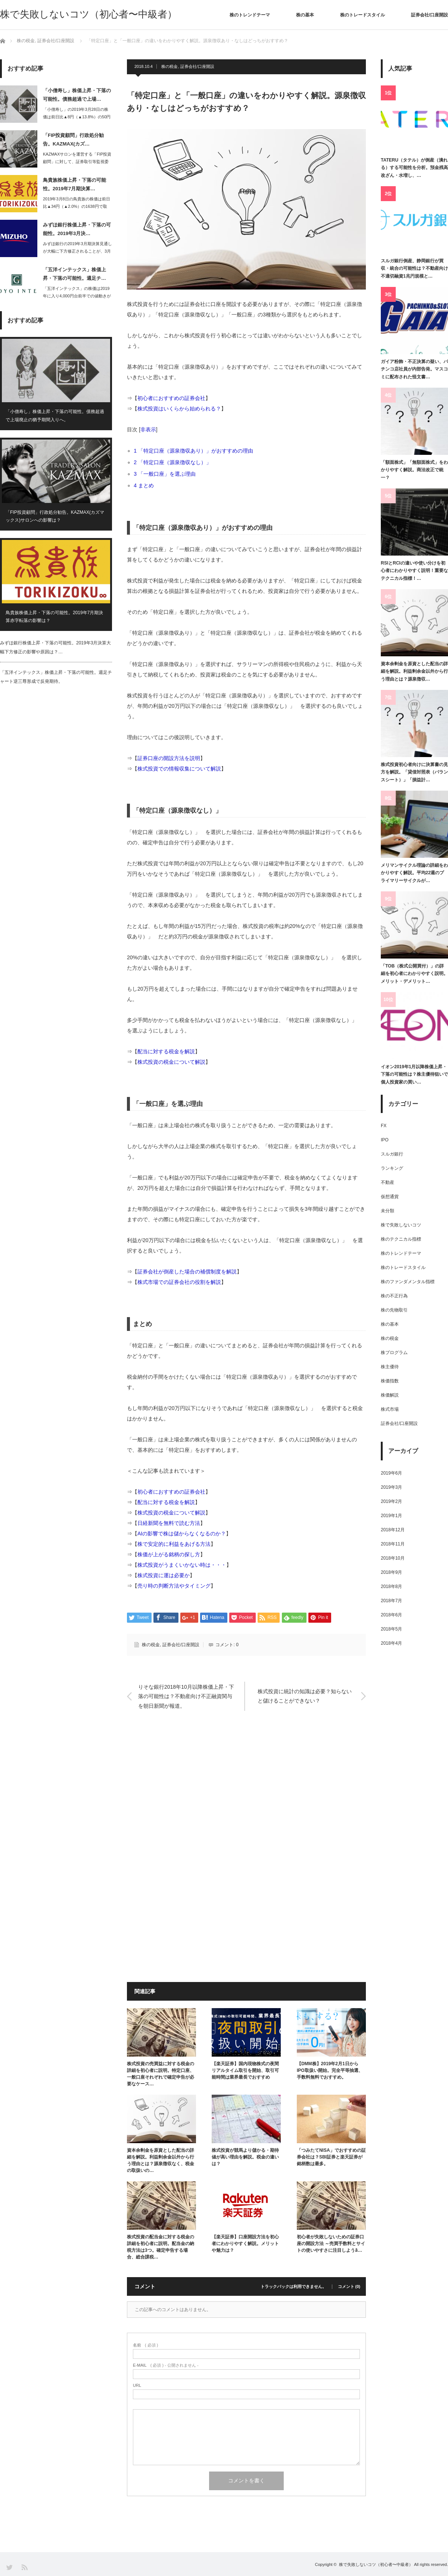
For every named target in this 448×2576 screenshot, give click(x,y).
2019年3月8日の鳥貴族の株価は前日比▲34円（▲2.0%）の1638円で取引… (76, 207)
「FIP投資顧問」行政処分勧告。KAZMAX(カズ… (73, 139)
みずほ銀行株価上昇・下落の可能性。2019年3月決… (77, 229)
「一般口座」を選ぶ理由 (167, 474)
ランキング (392, 1168)
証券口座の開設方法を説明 (168, 758)
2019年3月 (391, 1487)
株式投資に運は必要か (163, 1575)
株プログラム (394, 1352)
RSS (24, 2567)
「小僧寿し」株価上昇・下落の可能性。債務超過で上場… (77, 95)
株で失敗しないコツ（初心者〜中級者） (88, 14)
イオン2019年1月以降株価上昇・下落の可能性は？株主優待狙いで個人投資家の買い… (414, 1074)
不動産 (387, 1182)
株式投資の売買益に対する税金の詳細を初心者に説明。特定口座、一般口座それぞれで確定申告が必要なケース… (160, 2073)
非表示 (148, 429)
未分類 (387, 1210)
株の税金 (169, 66)
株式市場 (390, 1409)
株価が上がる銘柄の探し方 (168, 1554)
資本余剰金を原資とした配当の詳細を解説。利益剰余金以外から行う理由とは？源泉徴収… (414, 671)
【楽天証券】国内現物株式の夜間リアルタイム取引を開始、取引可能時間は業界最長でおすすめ (245, 2070)
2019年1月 (391, 1515)
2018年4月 (391, 1643)
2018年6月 (391, 1614)
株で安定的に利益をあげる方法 (174, 1544)
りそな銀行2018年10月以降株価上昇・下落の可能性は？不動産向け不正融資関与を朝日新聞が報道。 (186, 1696)
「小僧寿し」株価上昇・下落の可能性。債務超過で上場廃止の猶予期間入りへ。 (55, 415)
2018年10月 (393, 1558)
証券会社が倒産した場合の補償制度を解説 (187, 1272)
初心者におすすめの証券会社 (171, 398)
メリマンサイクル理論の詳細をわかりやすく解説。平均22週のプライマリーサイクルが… (414, 873)
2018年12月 (393, 1529)
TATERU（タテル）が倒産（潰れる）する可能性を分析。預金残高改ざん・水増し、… (414, 167)
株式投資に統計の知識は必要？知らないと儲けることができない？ (305, 1696)
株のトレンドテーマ (250, 15)
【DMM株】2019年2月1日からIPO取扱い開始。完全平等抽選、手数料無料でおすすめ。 (330, 2070)
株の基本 (305, 15)
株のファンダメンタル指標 (408, 1281)
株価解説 (390, 1395)
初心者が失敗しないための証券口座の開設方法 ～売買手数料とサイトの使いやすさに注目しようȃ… (331, 2243)
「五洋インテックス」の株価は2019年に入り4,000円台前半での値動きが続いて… (77, 296)
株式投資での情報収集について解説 (179, 769)
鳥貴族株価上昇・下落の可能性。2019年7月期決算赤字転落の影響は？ (54, 616)
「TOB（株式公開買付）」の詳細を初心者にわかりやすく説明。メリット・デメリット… (414, 973)
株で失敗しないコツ (401, 1225)
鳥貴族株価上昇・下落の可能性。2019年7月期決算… (74, 184)
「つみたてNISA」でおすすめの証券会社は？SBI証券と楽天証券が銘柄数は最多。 (331, 2157)
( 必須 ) (145, 2345)
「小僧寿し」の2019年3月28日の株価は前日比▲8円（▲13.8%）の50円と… (77, 117)
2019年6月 (391, 1473)
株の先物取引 (394, 1310)
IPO (385, 1139)
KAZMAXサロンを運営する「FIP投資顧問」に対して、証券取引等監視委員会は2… (77, 162)
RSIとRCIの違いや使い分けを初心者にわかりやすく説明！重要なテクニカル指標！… (414, 570)
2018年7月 (391, 1600)
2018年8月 (391, 1586)
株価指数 (390, 1381)
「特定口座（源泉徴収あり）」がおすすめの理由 (196, 451)
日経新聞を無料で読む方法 (168, 1523)
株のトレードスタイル (362, 15)
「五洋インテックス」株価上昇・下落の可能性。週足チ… (74, 274)
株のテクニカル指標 (401, 1239)
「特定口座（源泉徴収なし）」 (175, 462)
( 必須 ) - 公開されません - (166, 2365)
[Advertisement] (246, 1794)
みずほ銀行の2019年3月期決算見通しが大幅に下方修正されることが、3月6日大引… (77, 251)
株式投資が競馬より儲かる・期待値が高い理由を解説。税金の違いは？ (245, 2157)
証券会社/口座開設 (429, 15)
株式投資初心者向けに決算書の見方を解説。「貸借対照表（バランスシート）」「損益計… (414, 772)
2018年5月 (391, 1629)
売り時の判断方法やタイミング (174, 1586)
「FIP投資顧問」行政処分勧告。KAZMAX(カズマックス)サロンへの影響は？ (55, 516)
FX (383, 1125)
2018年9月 (391, 1572)
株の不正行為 (394, 1295)
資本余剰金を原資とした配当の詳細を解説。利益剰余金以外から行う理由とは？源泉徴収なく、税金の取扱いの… (160, 2160)
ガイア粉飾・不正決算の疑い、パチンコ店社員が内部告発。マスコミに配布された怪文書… (414, 369)
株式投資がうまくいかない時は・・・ (181, 1565)
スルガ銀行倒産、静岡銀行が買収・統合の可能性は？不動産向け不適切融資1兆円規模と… (414, 268)
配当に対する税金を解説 (166, 1051)
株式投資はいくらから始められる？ (179, 409)
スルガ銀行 (392, 1154)
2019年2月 (391, 1501)
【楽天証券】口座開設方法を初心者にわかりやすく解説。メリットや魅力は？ (245, 2243)
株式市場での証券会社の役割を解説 (179, 1282)
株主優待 (390, 1366)
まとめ (146, 485)
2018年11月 (393, 1544)
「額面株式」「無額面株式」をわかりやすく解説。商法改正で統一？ (414, 470)
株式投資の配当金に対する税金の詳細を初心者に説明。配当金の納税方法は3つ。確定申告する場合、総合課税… (160, 2247)
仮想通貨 (390, 1196)
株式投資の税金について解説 (171, 1062)
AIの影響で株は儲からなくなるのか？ (181, 1533)
